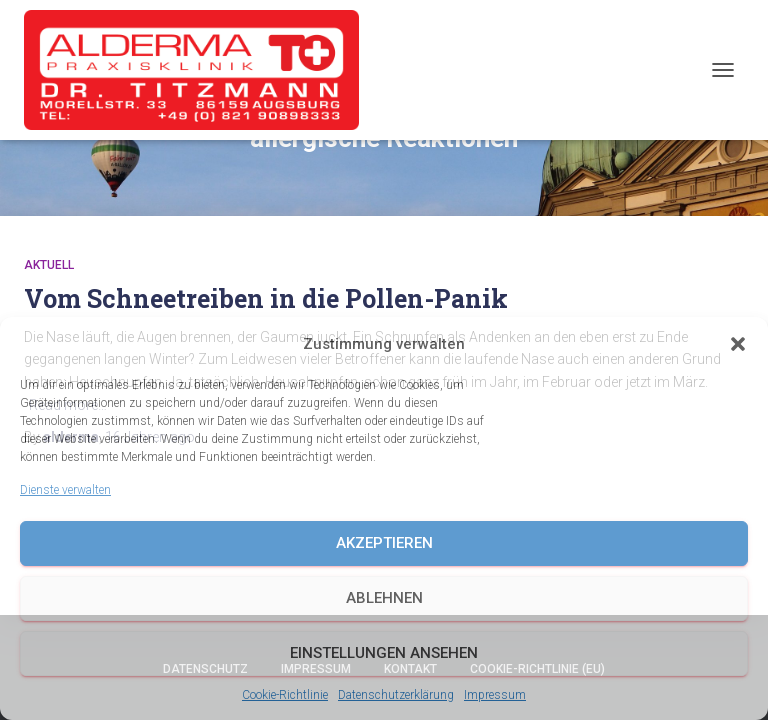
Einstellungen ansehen (384, 653)
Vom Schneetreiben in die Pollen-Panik (266, 298)
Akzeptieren (384, 543)
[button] (738, 344)
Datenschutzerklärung (396, 695)
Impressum (495, 695)
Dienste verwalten (65, 490)
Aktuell (49, 265)
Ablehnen (384, 598)
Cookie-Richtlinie (285, 695)
